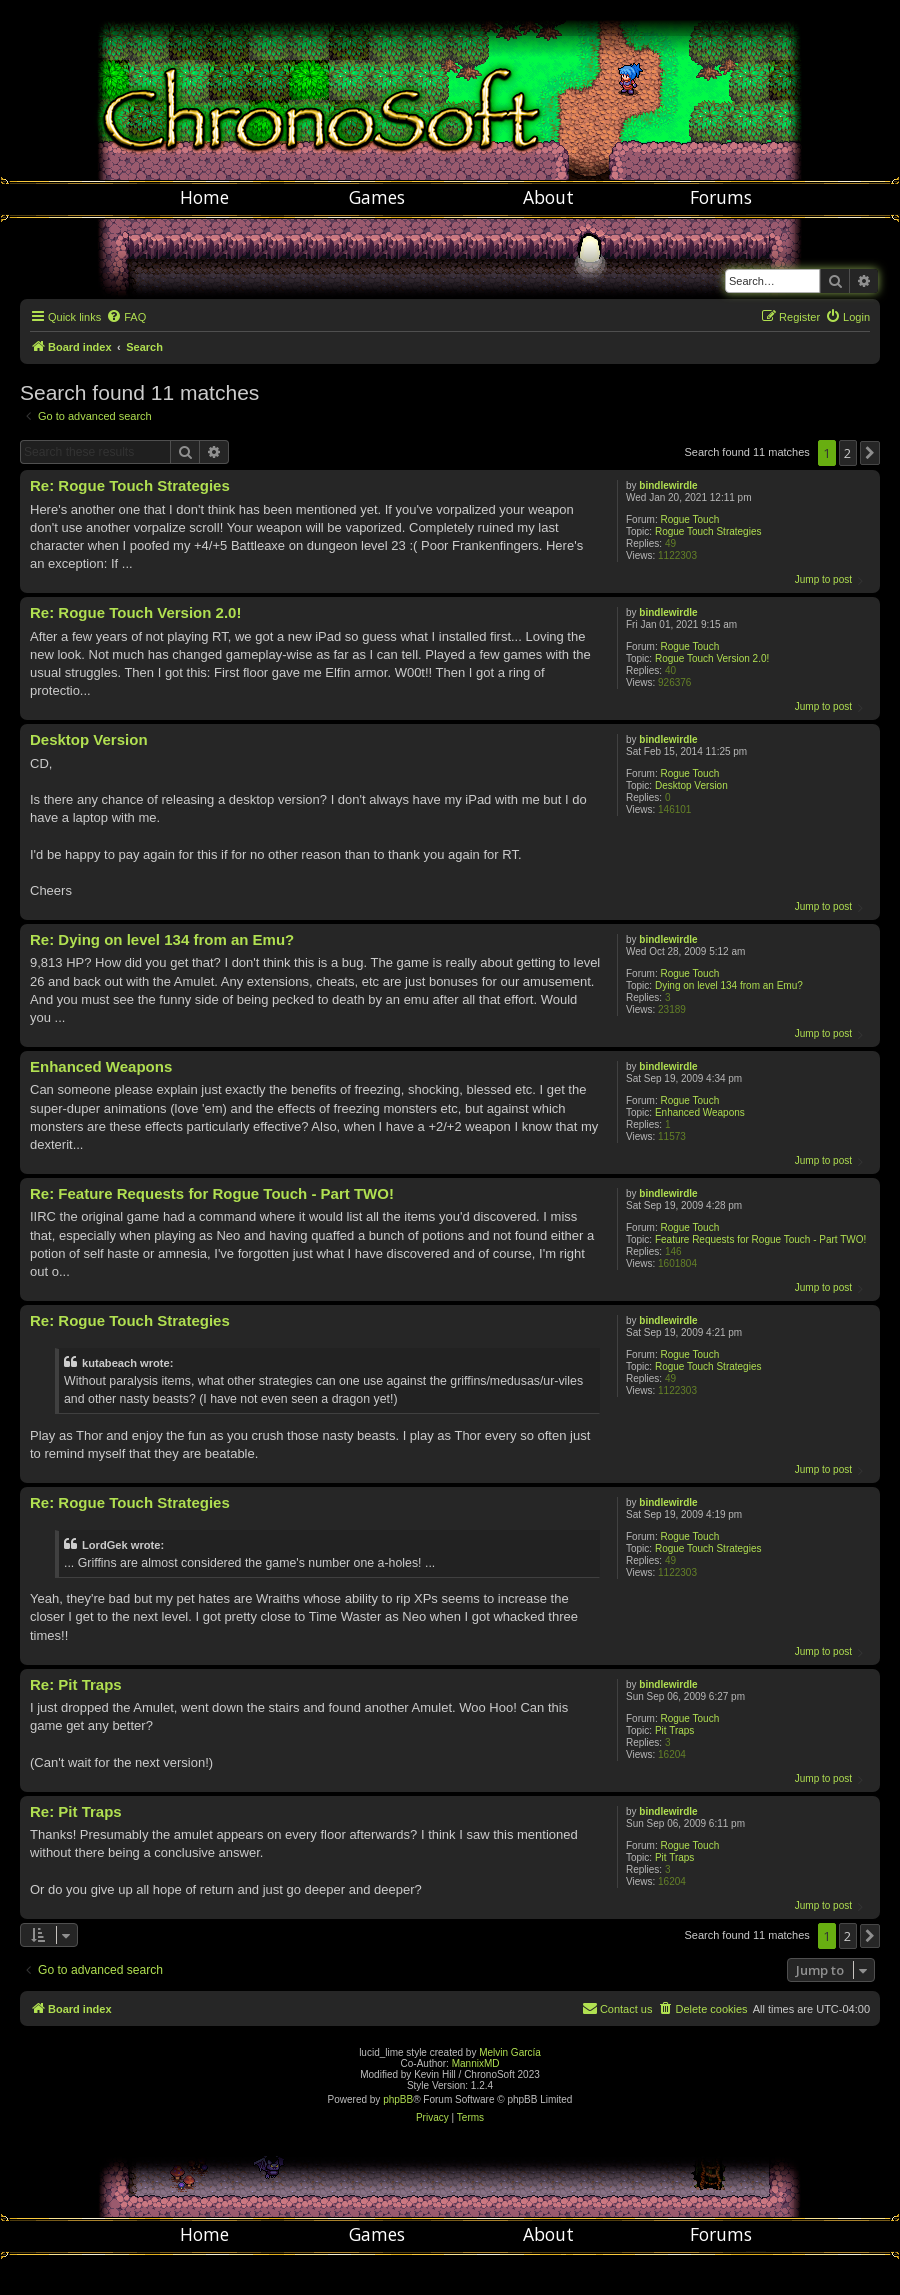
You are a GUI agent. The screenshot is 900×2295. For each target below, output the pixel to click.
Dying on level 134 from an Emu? (729, 985)
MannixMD (476, 2063)
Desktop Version (691, 785)
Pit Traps (674, 1730)
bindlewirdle (668, 485)
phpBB (398, 2099)
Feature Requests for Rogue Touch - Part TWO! (760, 1239)
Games (377, 197)
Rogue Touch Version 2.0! (712, 658)
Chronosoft (450, 90)
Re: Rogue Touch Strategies (130, 485)
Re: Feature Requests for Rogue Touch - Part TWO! (212, 1193)
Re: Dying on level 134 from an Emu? (162, 939)
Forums (721, 197)
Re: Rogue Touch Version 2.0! (135, 612)
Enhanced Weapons (700, 1112)
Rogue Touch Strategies (708, 531)
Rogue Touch (689, 519)
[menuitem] (126, 317)
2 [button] (847, 453)
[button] (870, 453)
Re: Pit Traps (76, 1684)
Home (204, 197)
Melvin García (510, 2052)
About (548, 197)
